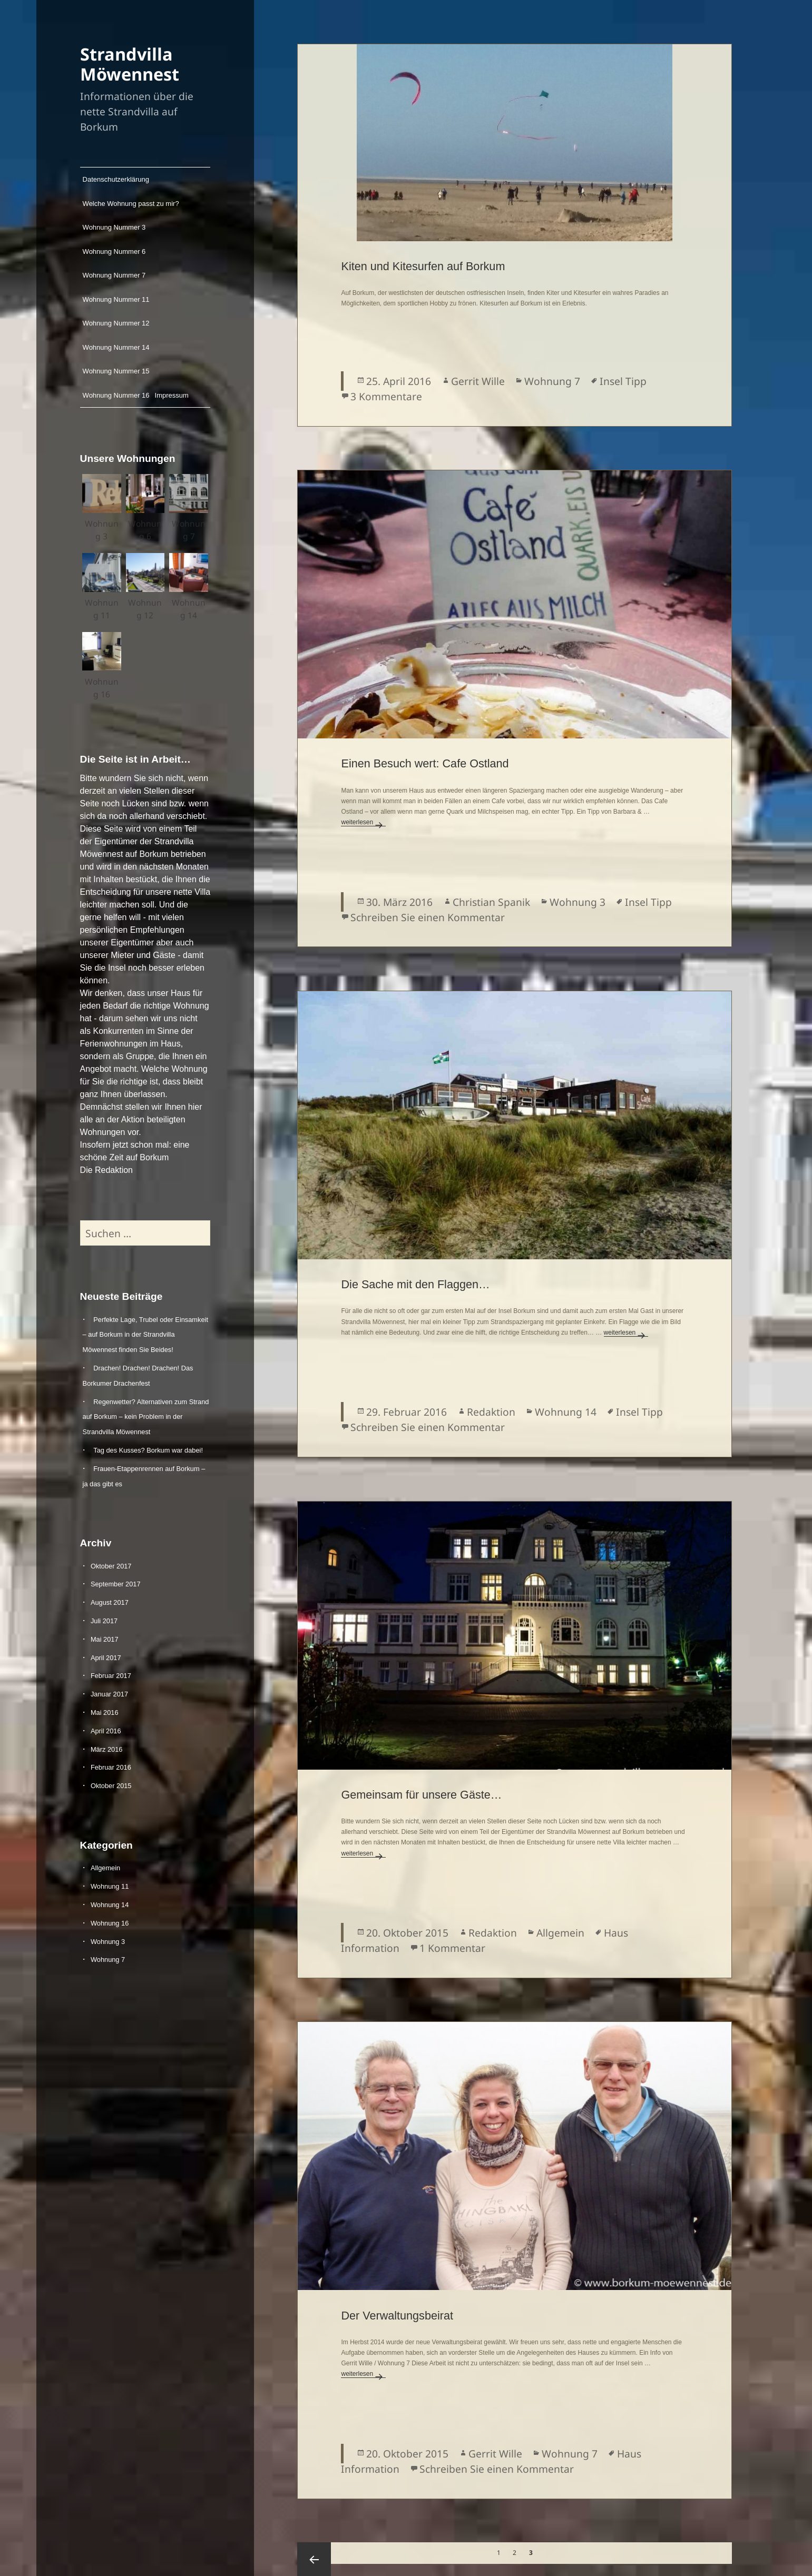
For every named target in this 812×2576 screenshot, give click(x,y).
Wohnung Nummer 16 (116, 395)
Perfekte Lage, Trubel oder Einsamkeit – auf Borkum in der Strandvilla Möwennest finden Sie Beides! (145, 1334)
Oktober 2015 (111, 1786)
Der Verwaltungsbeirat (397, 2315)
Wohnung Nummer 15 (116, 371)
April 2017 (106, 1657)
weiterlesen (363, 822)
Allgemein (105, 1868)
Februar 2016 (111, 1767)
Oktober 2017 (111, 1566)
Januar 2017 (109, 1694)
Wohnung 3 (108, 1941)
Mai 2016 (105, 1712)
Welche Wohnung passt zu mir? (131, 204)
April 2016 (106, 1730)
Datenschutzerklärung (116, 179)
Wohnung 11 (110, 1886)
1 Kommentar (452, 1948)
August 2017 (110, 1602)
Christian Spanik (491, 902)
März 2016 (106, 1749)
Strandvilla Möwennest (129, 63)
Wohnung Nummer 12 (116, 323)
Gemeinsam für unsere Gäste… (421, 1794)
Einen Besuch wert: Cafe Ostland (424, 763)
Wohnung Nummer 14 (116, 347)
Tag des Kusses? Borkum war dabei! (148, 1450)
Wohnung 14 (110, 1904)
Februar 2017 (111, 1676)
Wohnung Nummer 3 (114, 227)
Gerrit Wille (478, 381)
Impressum (171, 395)
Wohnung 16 (110, 1923)
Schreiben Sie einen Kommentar (427, 917)
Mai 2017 (105, 1639)
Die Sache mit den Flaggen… (415, 1284)
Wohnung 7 (108, 1959)
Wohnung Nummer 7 (114, 275)
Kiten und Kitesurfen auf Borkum (423, 266)
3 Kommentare (386, 396)
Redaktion (491, 1412)
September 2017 (116, 1584)
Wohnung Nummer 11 (116, 299)
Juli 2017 (104, 1620)
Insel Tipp (623, 381)
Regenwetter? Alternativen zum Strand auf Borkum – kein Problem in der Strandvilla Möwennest (146, 1416)
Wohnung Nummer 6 (114, 251)
